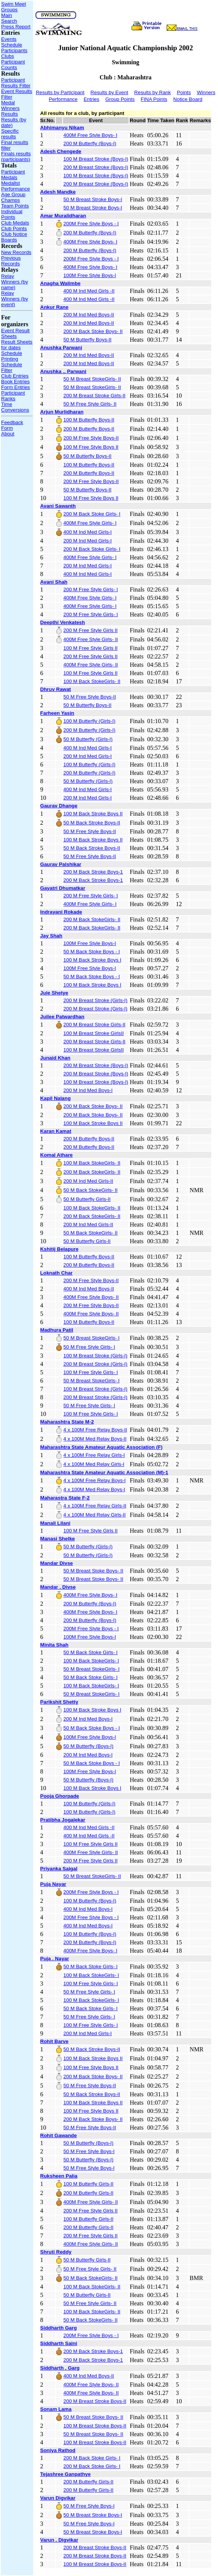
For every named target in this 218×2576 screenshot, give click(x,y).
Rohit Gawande (58, 2135)
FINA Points (154, 99)
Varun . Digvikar (59, 2540)
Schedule (11, 45)
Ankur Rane (54, 307)
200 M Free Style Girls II (90, 630)
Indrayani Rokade (61, 912)
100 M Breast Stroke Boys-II (94, 2426)
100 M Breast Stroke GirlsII (93, 1033)
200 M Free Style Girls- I (90, 589)
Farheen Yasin (57, 713)
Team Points (15, 206)
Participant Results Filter (16, 82)
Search (9, 21)
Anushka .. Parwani (63, 371)
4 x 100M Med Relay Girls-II (94, 1515)
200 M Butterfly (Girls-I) (89, 730)
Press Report (16, 26)
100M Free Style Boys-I (89, 275)
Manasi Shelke (57, 1538)
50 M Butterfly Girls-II (87, 1199)
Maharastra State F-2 (65, 1498)
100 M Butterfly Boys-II (88, 420)
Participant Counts (13, 64)
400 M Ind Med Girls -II (89, 291)
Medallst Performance (15, 186)
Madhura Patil (56, 1330)
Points (184, 92)
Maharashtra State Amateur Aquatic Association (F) (101, 1447)
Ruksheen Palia (59, 2176)
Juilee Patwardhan (62, 1016)
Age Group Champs (13, 197)
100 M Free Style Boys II (90, 447)
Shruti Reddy (56, 2252)
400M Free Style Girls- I (90, 523)
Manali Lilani (55, 1523)
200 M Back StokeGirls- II (91, 919)
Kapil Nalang (55, 1098)
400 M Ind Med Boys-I (87, 1909)
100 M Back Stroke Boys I (92, 960)
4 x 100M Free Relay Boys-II (95, 1430)
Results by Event (109, 92)
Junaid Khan (55, 1058)
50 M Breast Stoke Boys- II (93, 1571)
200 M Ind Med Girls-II (88, 1181)
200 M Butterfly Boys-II (88, 429)
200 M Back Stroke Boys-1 (93, 872)
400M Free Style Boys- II (91, 1297)
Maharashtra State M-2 (67, 1422)
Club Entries (15, 376)
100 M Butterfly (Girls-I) (89, 721)
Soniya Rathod (57, 2450)
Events (9, 39)
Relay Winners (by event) (14, 298)
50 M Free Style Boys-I (89, 2151)
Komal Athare (56, 1155)
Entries (91, 99)
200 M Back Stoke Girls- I (91, 514)
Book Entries (15, 381)
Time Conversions (15, 407)
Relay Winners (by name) (14, 281)
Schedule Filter (11, 367)
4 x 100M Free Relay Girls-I (94, 1455)
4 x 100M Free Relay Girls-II (94, 1506)
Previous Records (11, 260)
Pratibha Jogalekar (62, 1820)
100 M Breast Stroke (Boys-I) (95, 159)
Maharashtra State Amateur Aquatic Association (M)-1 (104, 1472)
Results (9, 114)
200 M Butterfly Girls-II (88, 2193)
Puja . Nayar (54, 1958)
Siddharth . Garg (60, 2368)
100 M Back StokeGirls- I (91, 1661)
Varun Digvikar (57, 2498)
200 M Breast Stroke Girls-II (94, 395)
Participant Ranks (13, 395)
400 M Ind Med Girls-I (87, 532)
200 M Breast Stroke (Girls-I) (95, 1000)
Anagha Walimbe (60, 283)
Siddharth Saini (58, 2343)
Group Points (120, 99)
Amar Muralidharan (63, 215)
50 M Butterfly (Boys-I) (88, 1746)
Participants (14, 50)
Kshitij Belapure (59, 1249)
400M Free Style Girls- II (90, 639)
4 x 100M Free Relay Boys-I (94, 1480)
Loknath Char (56, 1273)
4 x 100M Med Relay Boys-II (94, 1439)
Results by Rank (152, 92)
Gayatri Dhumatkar (62, 888)
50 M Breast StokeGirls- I (91, 1338)
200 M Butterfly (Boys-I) (89, 143)
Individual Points (11, 214)
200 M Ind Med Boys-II (88, 315)
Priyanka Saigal (59, 1868)
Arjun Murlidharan (62, 412)
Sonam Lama (56, 2409)
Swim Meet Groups (13, 6)
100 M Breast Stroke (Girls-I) (95, 1355)
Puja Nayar (53, 1884)
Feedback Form (12, 425)
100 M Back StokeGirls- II (91, 681)
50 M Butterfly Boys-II (87, 339)
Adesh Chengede (60, 151)
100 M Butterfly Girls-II (88, 2184)
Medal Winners (10, 105)
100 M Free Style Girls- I (90, 1372)
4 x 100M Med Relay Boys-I (94, 1489)
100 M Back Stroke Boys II (93, 813)
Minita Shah (54, 1645)
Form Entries (15, 387)
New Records (16, 252)
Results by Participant (60, 92)
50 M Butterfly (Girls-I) (87, 739)
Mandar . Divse (58, 1587)
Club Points (14, 228)
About (7, 434)
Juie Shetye (54, 993)
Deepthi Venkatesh (62, 622)
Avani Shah (54, 582)
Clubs (7, 56)
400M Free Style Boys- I (90, 135)
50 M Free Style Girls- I (89, 1347)
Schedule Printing (11, 356)
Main (6, 15)
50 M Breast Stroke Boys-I (92, 199)
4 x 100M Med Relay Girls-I (93, 1464)
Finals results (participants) (16, 156)
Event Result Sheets (15, 333)
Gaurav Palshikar (60, 864)
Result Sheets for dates (16, 344)
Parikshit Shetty (59, 1702)
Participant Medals (13, 174)
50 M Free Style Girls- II (90, 404)
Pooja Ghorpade (59, 1796)
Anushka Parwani (61, 347)
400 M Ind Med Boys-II (88, 1289)
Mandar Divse (56, 1563)
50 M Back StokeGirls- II (90, 1190)
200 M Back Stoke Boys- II (93, 331)
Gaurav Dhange (59, 806)
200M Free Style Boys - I (91, 223)
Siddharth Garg (58, 2328)
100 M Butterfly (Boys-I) (89, 1901)
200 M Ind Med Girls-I (87, 541)
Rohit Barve (54, 2041)
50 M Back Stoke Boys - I (91, 951)
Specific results (10, 133)
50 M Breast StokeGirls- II (92, 379)
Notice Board (187, 99)
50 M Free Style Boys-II (89, 697)
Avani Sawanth (58, 506)
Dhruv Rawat (55, 689)
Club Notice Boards (14, 237)
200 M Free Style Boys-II (91, 438)
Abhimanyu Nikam (62, 127)
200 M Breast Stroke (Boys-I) (95, 167)
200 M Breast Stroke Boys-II (94, 2401)
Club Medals (15, 223)
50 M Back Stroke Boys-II (91, 823)
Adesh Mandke (58, 192)
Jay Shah (51, 936)
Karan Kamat (55, 1131)
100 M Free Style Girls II (90, 648)
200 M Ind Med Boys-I (87, 1090)
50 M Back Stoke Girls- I (90, 1652)
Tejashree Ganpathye (65, 2474)
